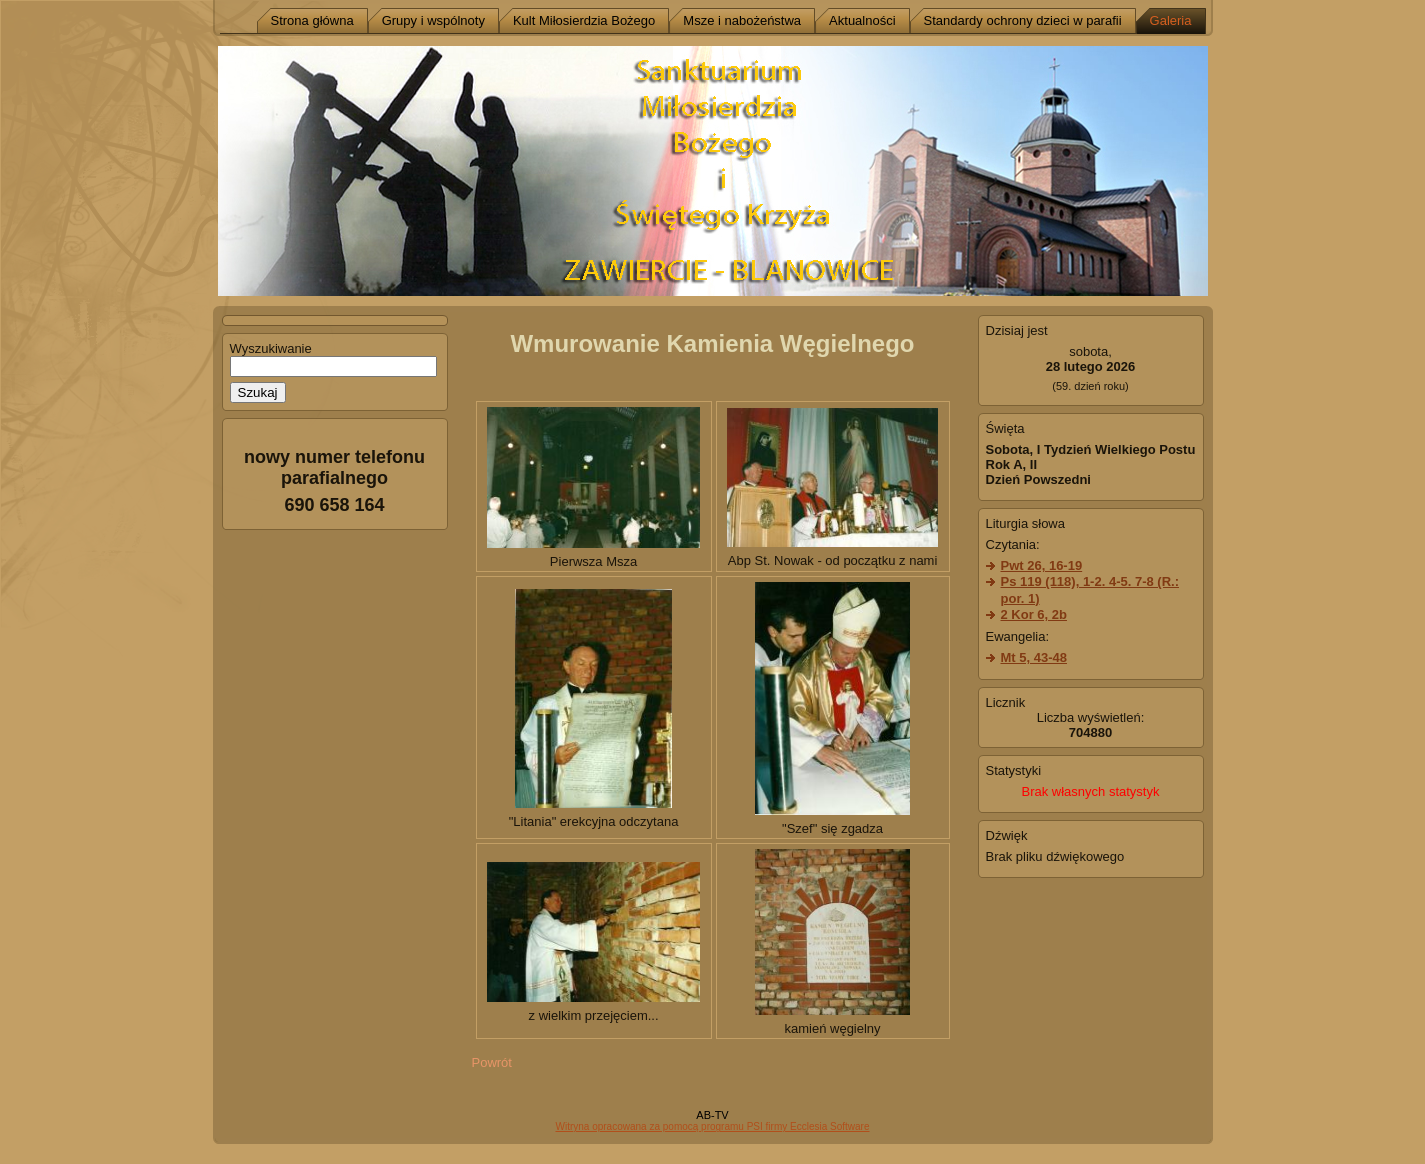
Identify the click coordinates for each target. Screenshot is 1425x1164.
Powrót (492, 1062)
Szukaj (258, 392)
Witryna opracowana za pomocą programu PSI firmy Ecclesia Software (712, 1126)
